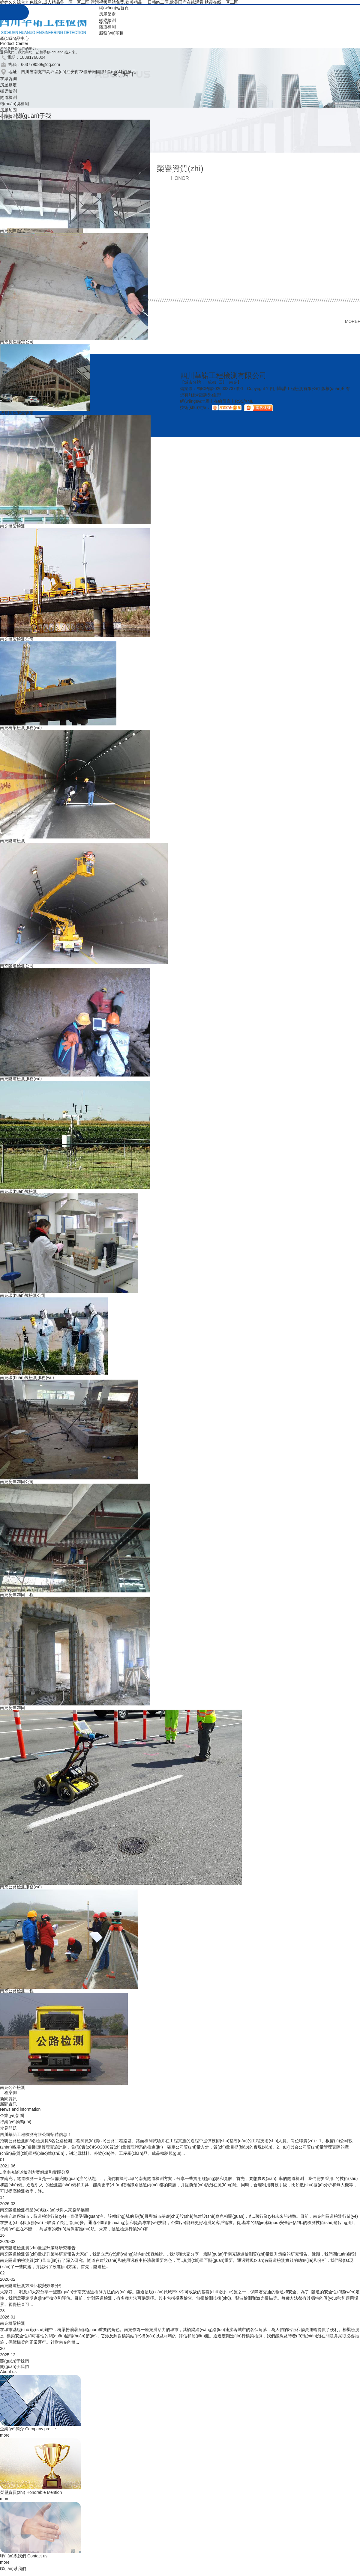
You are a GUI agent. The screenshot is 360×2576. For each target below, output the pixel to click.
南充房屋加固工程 (17, 1594)
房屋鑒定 (107, 14)
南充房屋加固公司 (17, 1481)
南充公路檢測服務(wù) (21, 1886)
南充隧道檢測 (12, 840)
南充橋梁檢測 (12, 526)
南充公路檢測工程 (17, 1990)
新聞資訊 (8, 2098)
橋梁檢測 (107, 20)
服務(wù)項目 (111, 33)
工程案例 (8, 2092)
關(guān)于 (14, 2366)
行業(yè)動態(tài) (15, 2121)
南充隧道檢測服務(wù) (21, 1078)
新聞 (8, 2104)
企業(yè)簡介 (28, 2428)
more (5, 2435)
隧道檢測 (107, 26)
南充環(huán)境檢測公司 (23, 1295)
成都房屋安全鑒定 (17, 412)
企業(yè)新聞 (12, 2115)
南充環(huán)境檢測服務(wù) (27, 1377)
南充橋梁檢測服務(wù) (21, 727)
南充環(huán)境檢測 (18, 1191)
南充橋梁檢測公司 (17, 639)
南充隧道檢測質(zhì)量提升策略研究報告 (38, 2247)
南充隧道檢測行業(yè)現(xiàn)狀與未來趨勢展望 (44, 2210)
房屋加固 (8, 110)
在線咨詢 (8, 78)
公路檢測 (8, 116)
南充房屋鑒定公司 (17, 341)
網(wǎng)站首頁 (114, 7)
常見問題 (8, 2128)
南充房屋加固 (12, 1707)
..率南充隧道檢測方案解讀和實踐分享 (35, 2172)
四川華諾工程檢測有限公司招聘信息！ (35, 2134)
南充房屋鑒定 (12, 230)
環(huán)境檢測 (14, 103)
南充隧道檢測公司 (17, 965)
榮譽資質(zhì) (31, 2492)
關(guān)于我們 (14, 2361)
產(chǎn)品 (14, 38)
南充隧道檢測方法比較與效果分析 (31, 2285)
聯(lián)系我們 (23, 2556)
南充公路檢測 (12, 2087)
